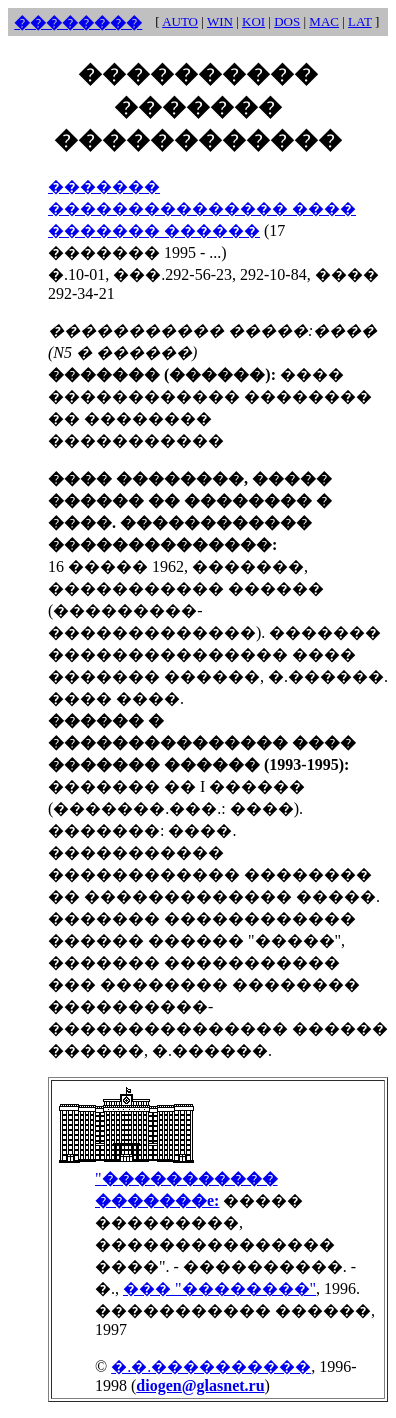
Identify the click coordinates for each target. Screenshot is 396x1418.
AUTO (180, 21)
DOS (287, 21)
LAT (360, 21)
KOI (253, 21)
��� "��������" (219, 1288)
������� (104, 186)
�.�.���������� (211, 1366)
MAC (324, 21)
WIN (220, 21)
